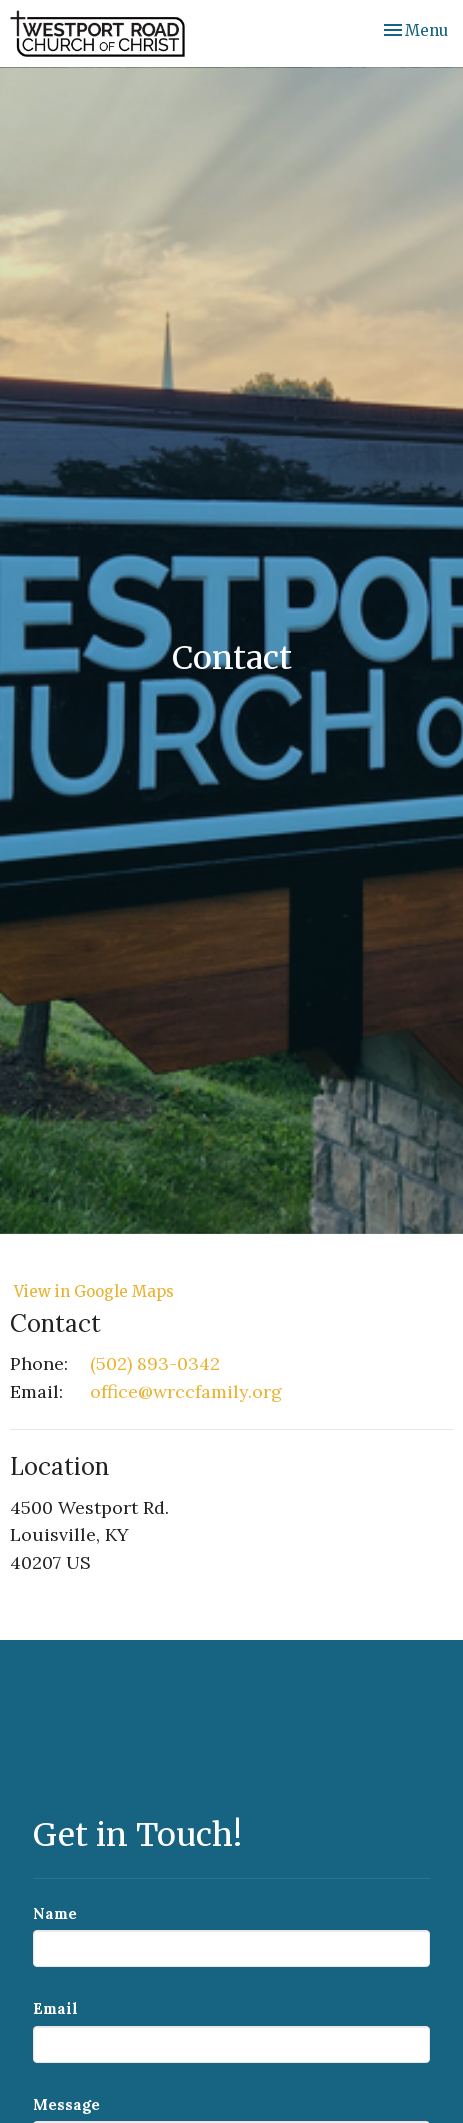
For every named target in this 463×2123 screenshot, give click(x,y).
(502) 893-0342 (155, 1363)
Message (66, 2104)
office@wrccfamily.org (186, 1391)
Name (55, 1913)
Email (55, 2008)
